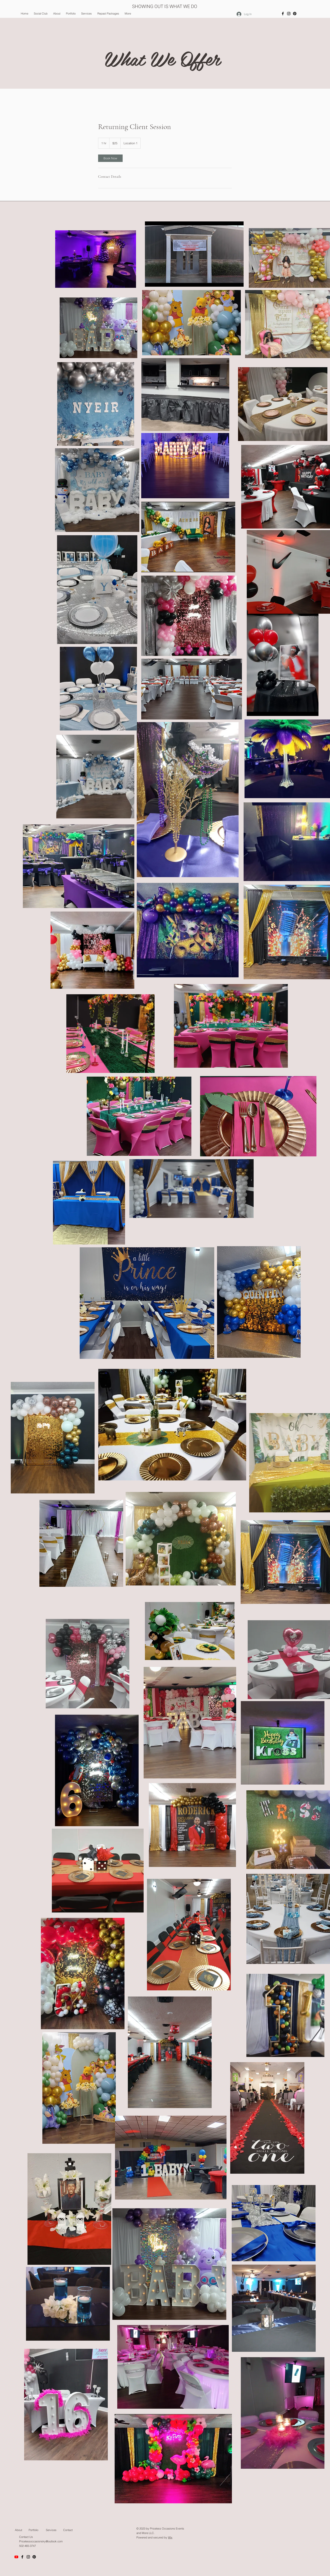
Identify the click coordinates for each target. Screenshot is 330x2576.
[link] (110, 158)
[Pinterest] (294, 13)
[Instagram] (289, 13)
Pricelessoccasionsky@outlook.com (41, 2541)
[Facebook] (283, 13)
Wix (170, 2537)
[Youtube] (16, 2557)
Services (51, 2530)
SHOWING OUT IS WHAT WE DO (164, 6)
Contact (68, 2530)
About (18, 2530)
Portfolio (33, 2530)
